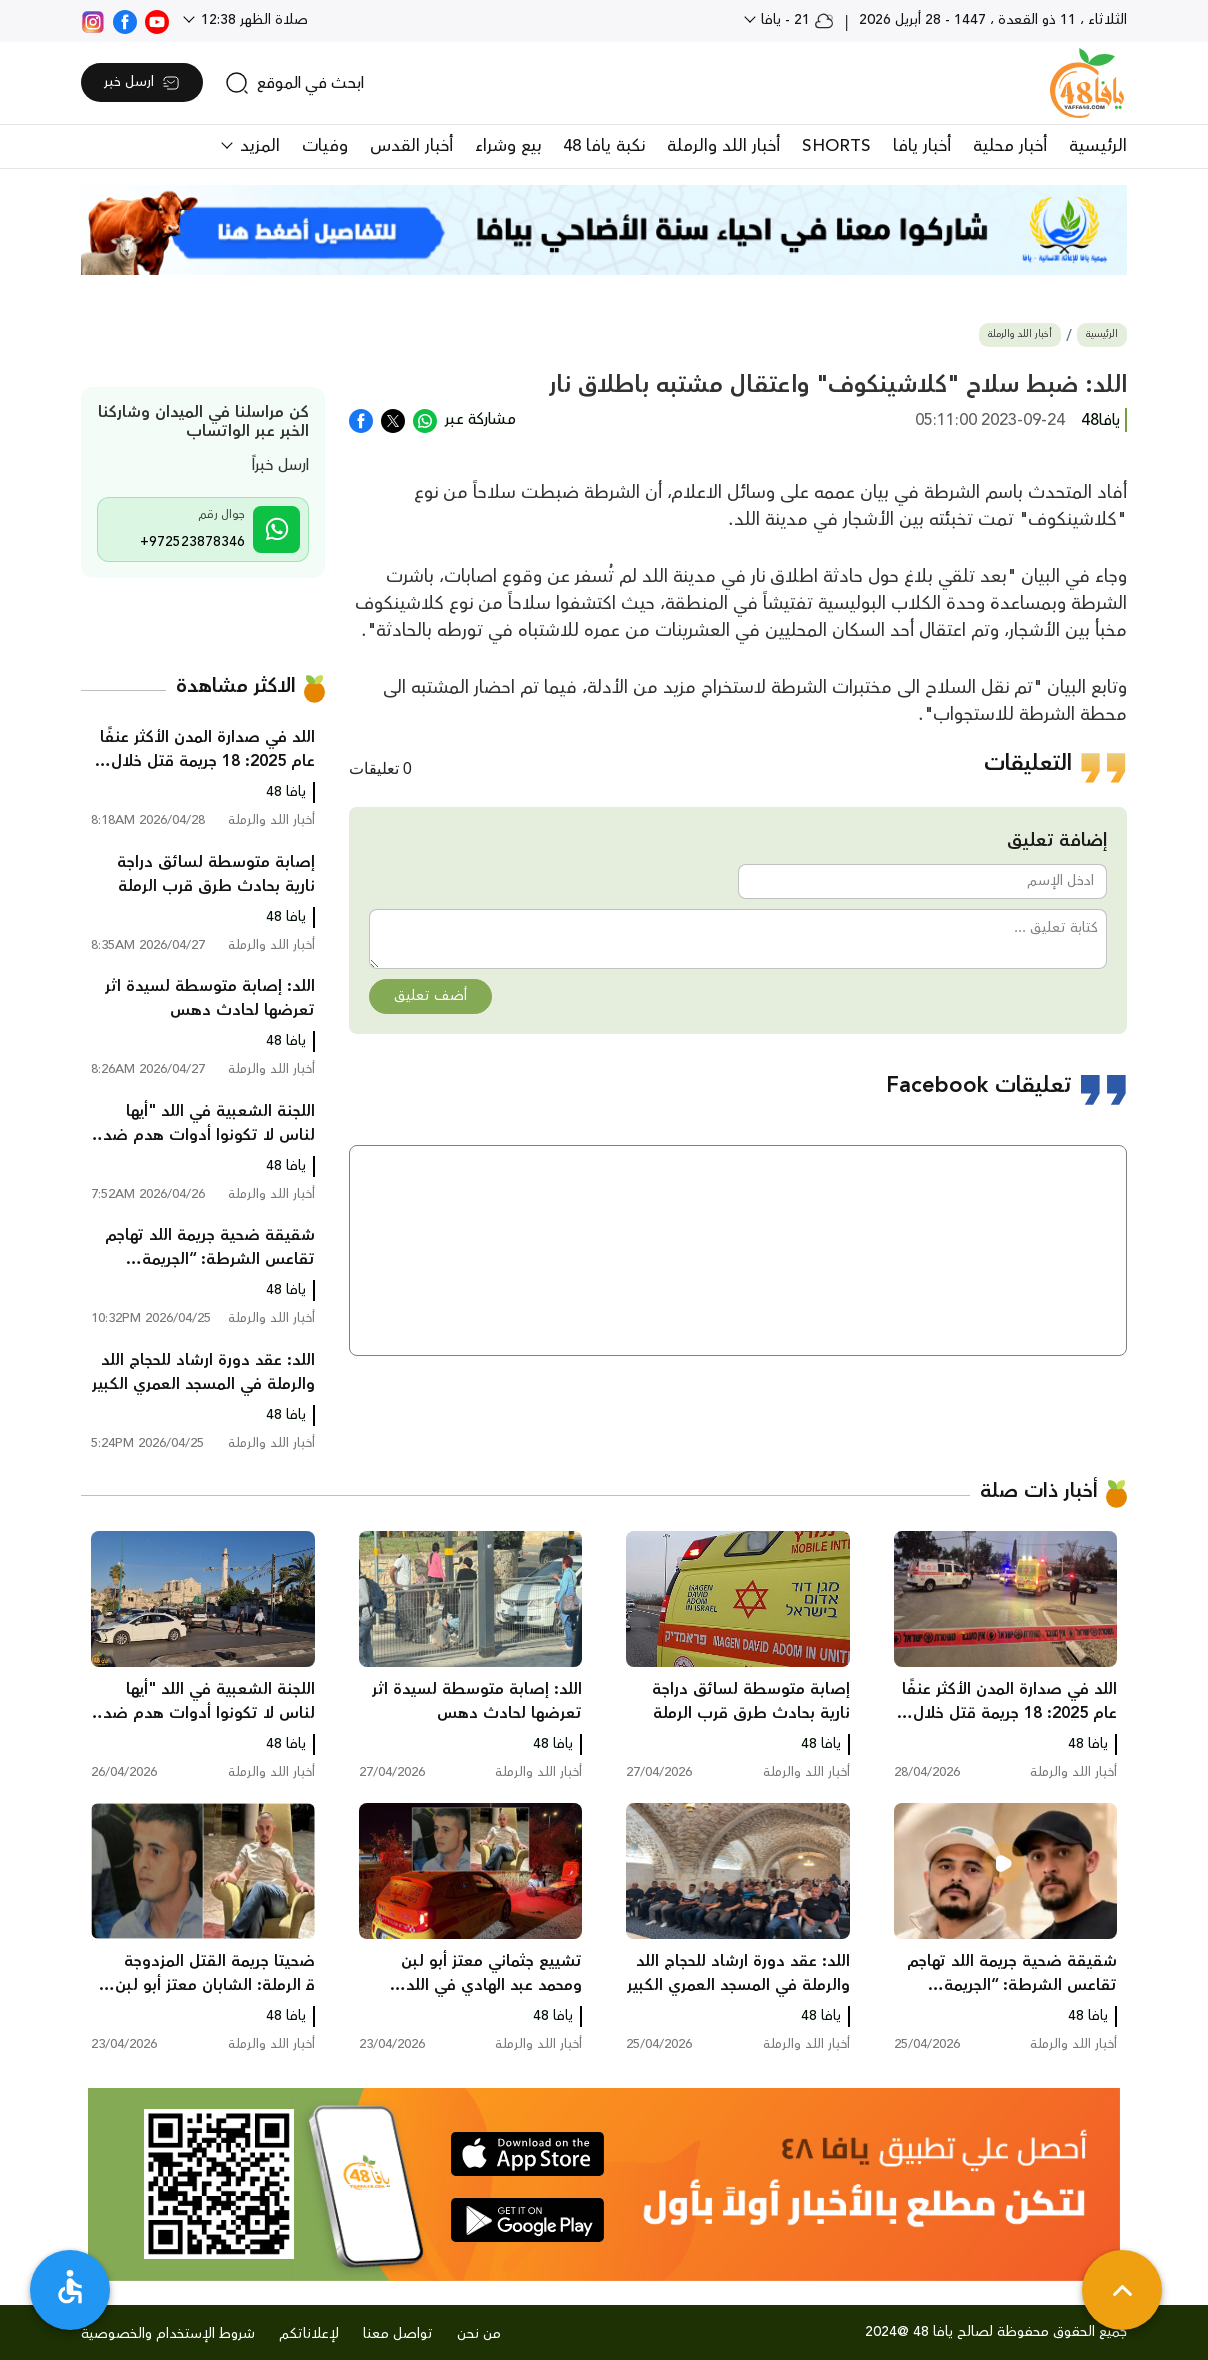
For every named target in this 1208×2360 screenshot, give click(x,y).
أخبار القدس (411, 146)
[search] (294, 83)
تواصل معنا (398, 2334)
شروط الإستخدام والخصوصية (168, 2334)
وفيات (325, 146)
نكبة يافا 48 (604, 146)
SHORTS (836, 146)
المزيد (257, 146)
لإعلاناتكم (309, 2334)
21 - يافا (795, 20)
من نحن (479, 2334)
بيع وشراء (508, 146)
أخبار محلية (1010, 146)
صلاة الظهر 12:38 (252, 20)
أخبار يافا (922, 146)
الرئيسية (1098, 146)
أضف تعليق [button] (430, 996)
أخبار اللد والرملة (723, 146)
